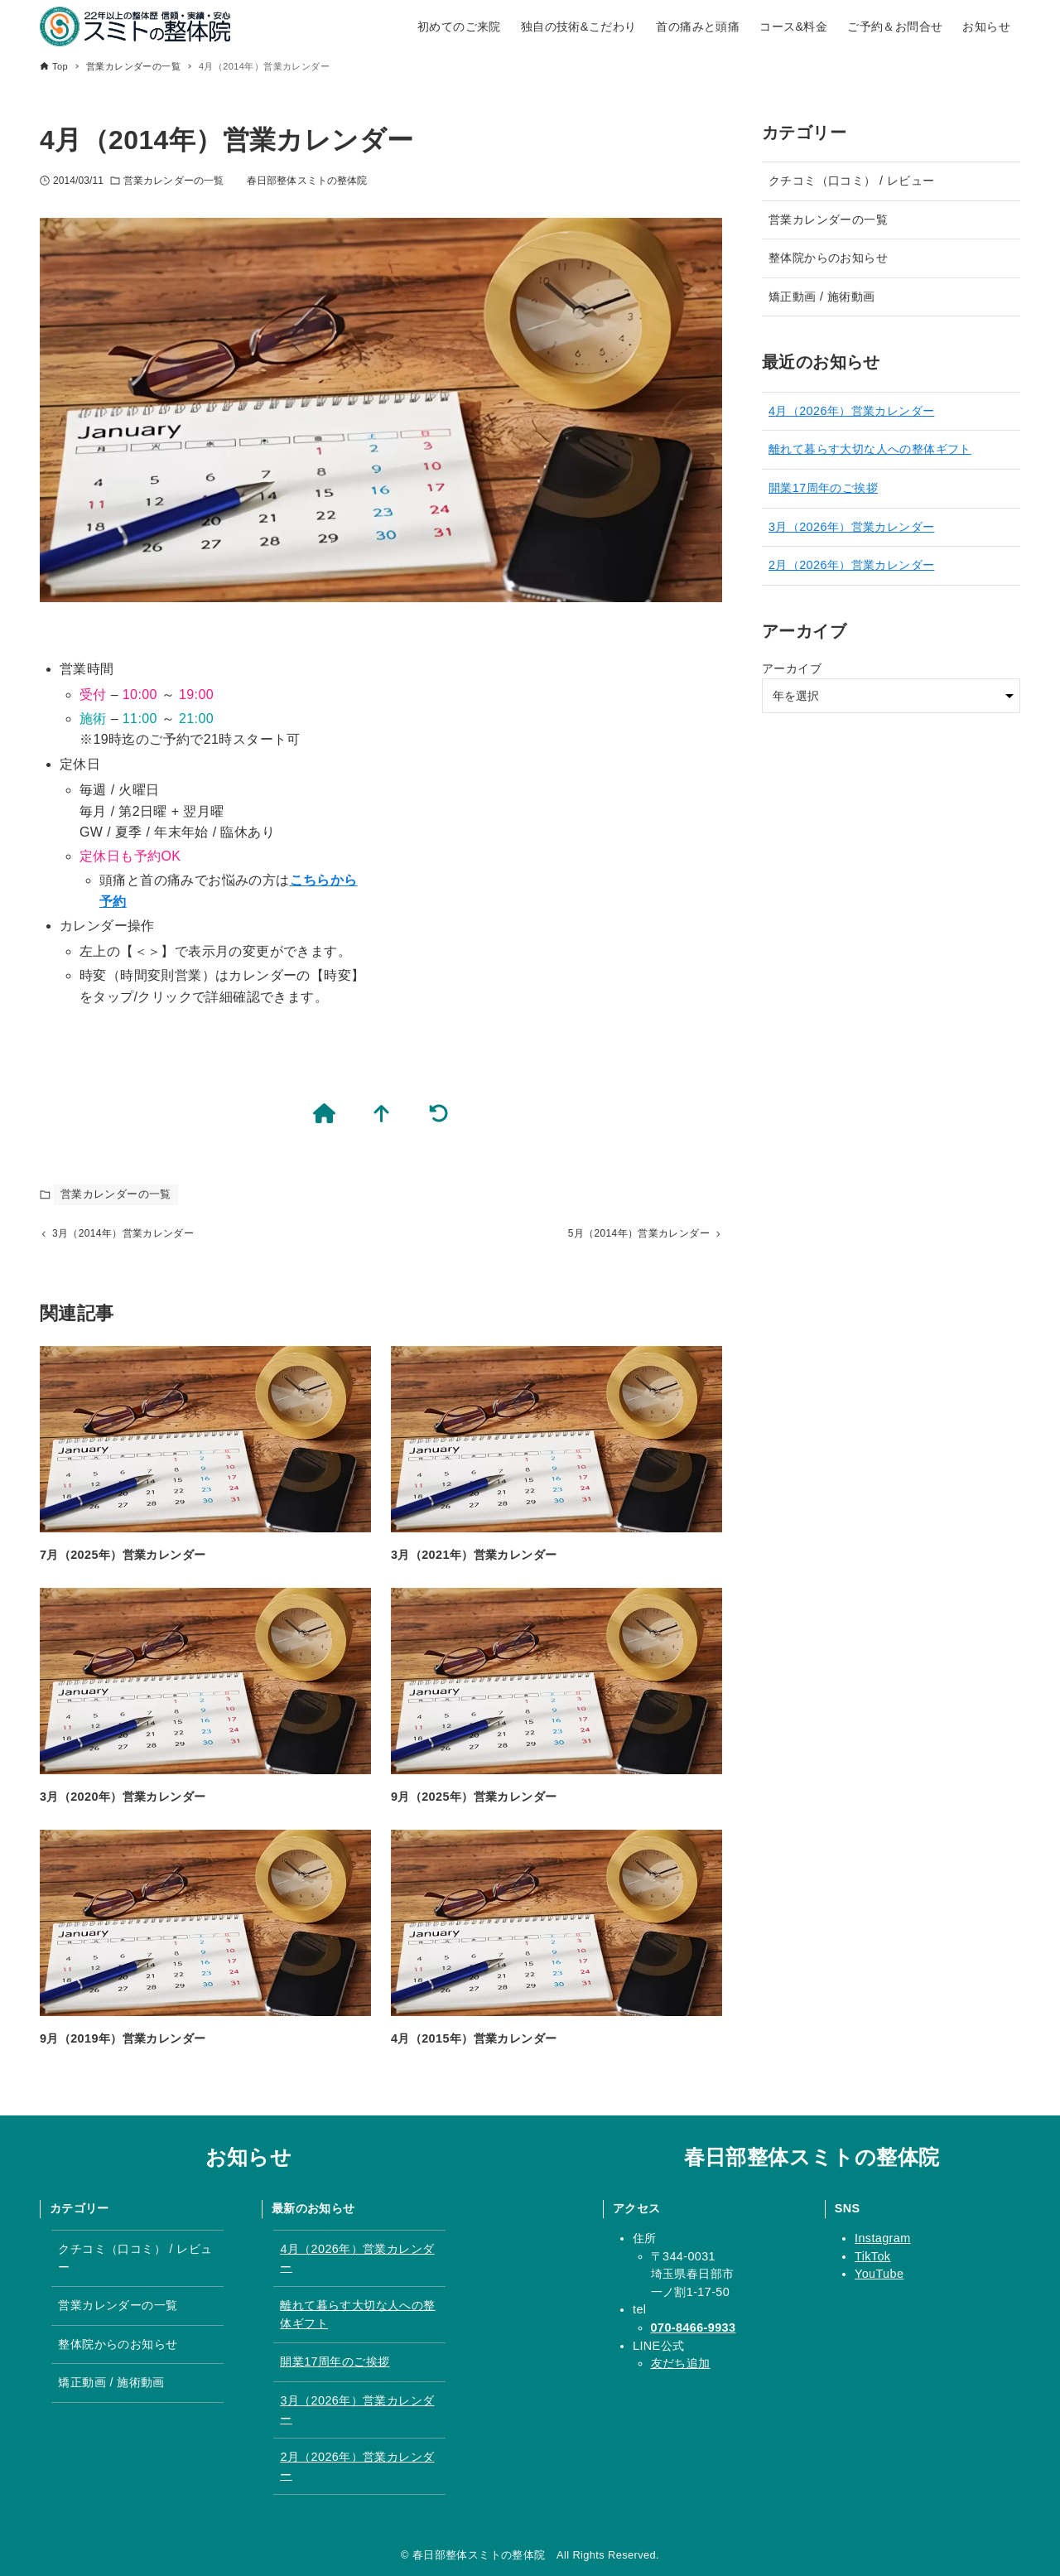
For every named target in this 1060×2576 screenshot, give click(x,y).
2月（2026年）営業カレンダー (851, 565)
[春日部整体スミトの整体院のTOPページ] (327, 1113)
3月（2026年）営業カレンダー (851, 526)
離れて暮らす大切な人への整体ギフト (869, 449)
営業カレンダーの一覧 (173, 180)
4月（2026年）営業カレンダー (851, 410)
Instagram (883, 2238)
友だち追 (675, 2363)
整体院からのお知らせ (828, 257)
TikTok (872, 2256)
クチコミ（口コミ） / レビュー (851, 180)
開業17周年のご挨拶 (823, 487)
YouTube (879, 2273)
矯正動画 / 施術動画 (821, 296)
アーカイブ (792, 668)
